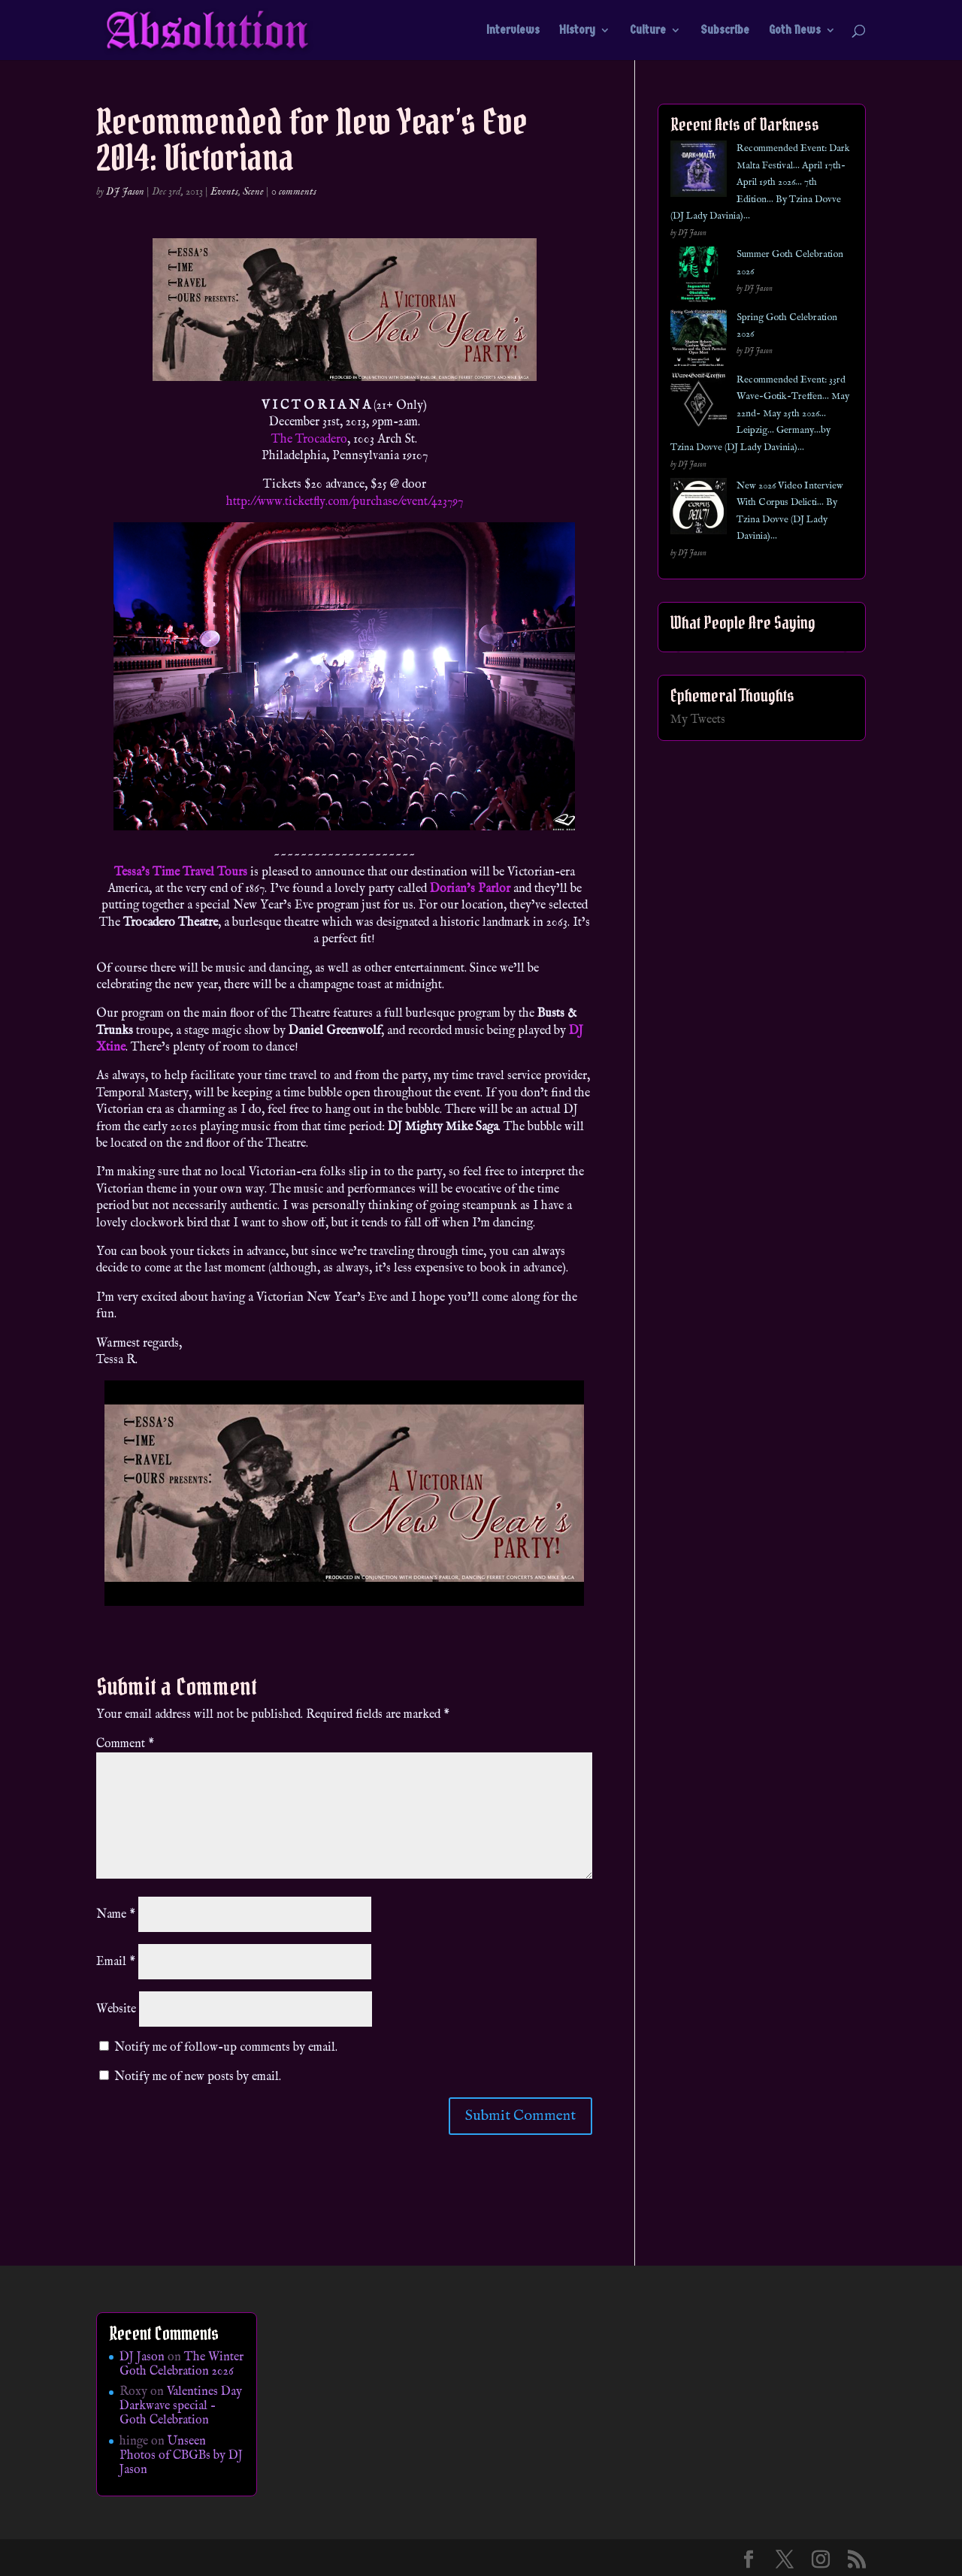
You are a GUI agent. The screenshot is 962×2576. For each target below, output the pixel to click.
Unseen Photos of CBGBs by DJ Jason (181, 2456)
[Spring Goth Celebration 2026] (698, 341)
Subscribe (724, 31)
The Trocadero (309, 439)
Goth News (795, 31)
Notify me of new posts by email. (197, 2077)
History (577, 31)
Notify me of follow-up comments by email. (225, 2047)
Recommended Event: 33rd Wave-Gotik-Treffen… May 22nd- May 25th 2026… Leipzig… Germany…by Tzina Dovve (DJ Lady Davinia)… (759, 413)
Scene (253, 191)
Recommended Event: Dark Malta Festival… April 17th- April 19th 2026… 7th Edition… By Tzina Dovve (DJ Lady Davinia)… (760, 182)
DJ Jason (125, 191)
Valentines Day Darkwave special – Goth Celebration (180, 2406)
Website (116, 2009)
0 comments (293, 191)
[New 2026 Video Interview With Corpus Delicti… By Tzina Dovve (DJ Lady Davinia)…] (698, 509)
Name (115, 1914)
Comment (125, 1744)
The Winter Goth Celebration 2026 (181, 2364)
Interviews (513, 31)
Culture (648, 31)
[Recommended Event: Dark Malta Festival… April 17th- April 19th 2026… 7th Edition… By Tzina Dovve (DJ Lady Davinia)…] (698, 172)
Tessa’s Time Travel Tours (180, 872)
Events (224, 191)
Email (115, 1962)
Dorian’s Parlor (470, 888)
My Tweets (697, 719)
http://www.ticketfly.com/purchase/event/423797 (344, 501)
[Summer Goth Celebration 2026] (698, 277)
